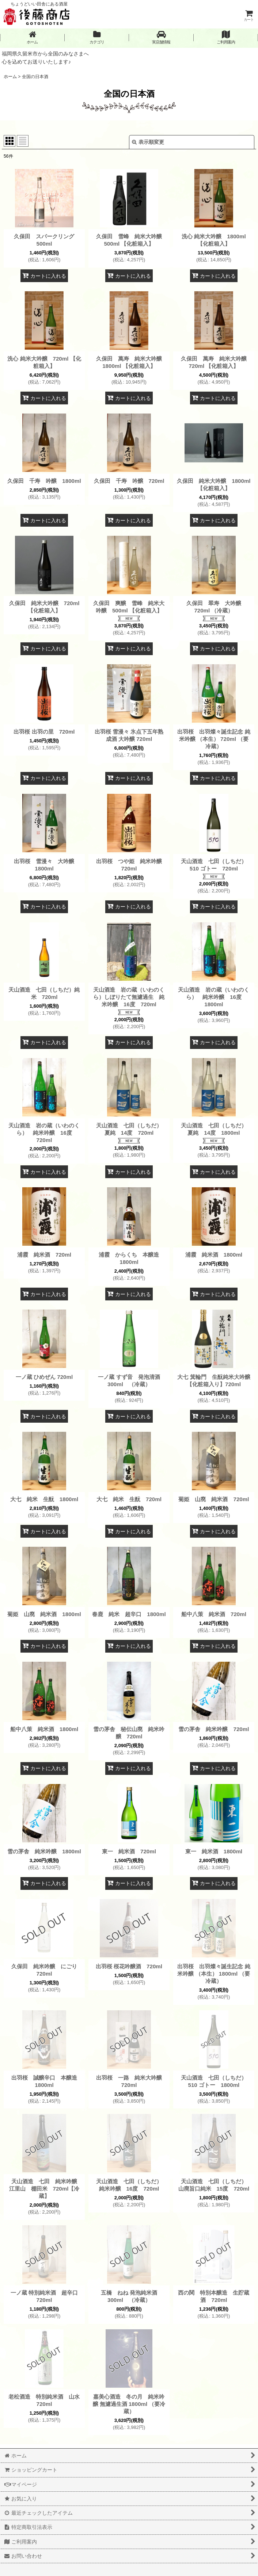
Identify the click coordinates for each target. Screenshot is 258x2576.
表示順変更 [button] (148, 142)
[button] (161, 37)
